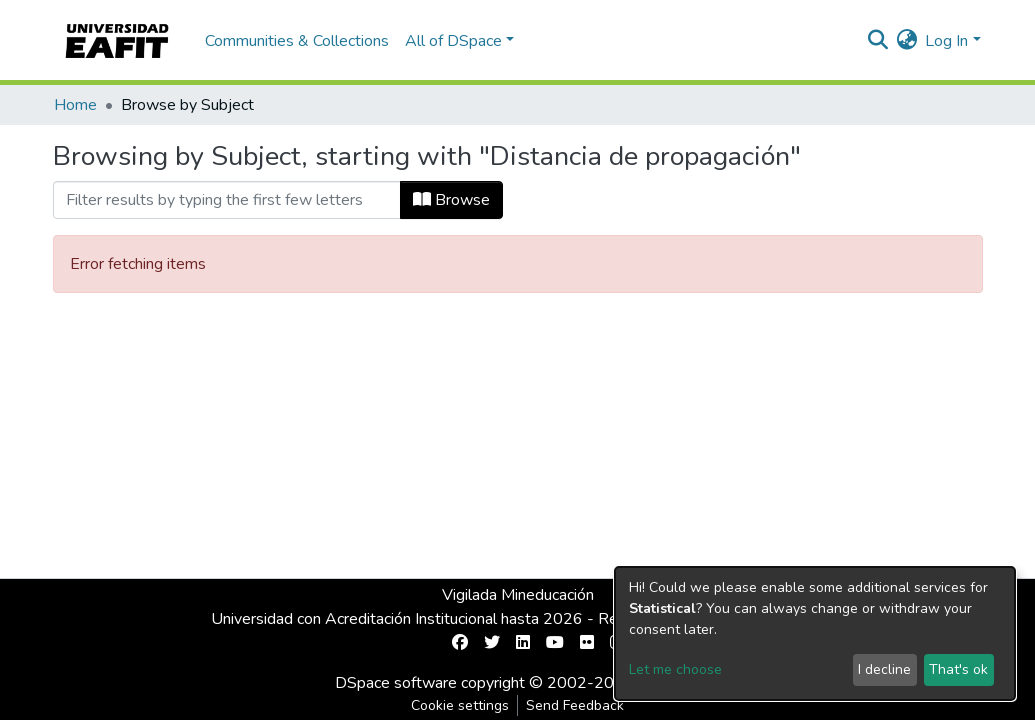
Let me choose (675, 669)
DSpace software (396, 683)
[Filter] (227, 200)
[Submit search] (877, 41)
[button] (906, 41)
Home (75, 105)
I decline (884, 669)
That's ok (958, 669)
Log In (946, 41)
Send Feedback (575, 705)
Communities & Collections (297, 41)
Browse (451, 200)
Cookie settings (460, 705)
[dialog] (815, 633)
